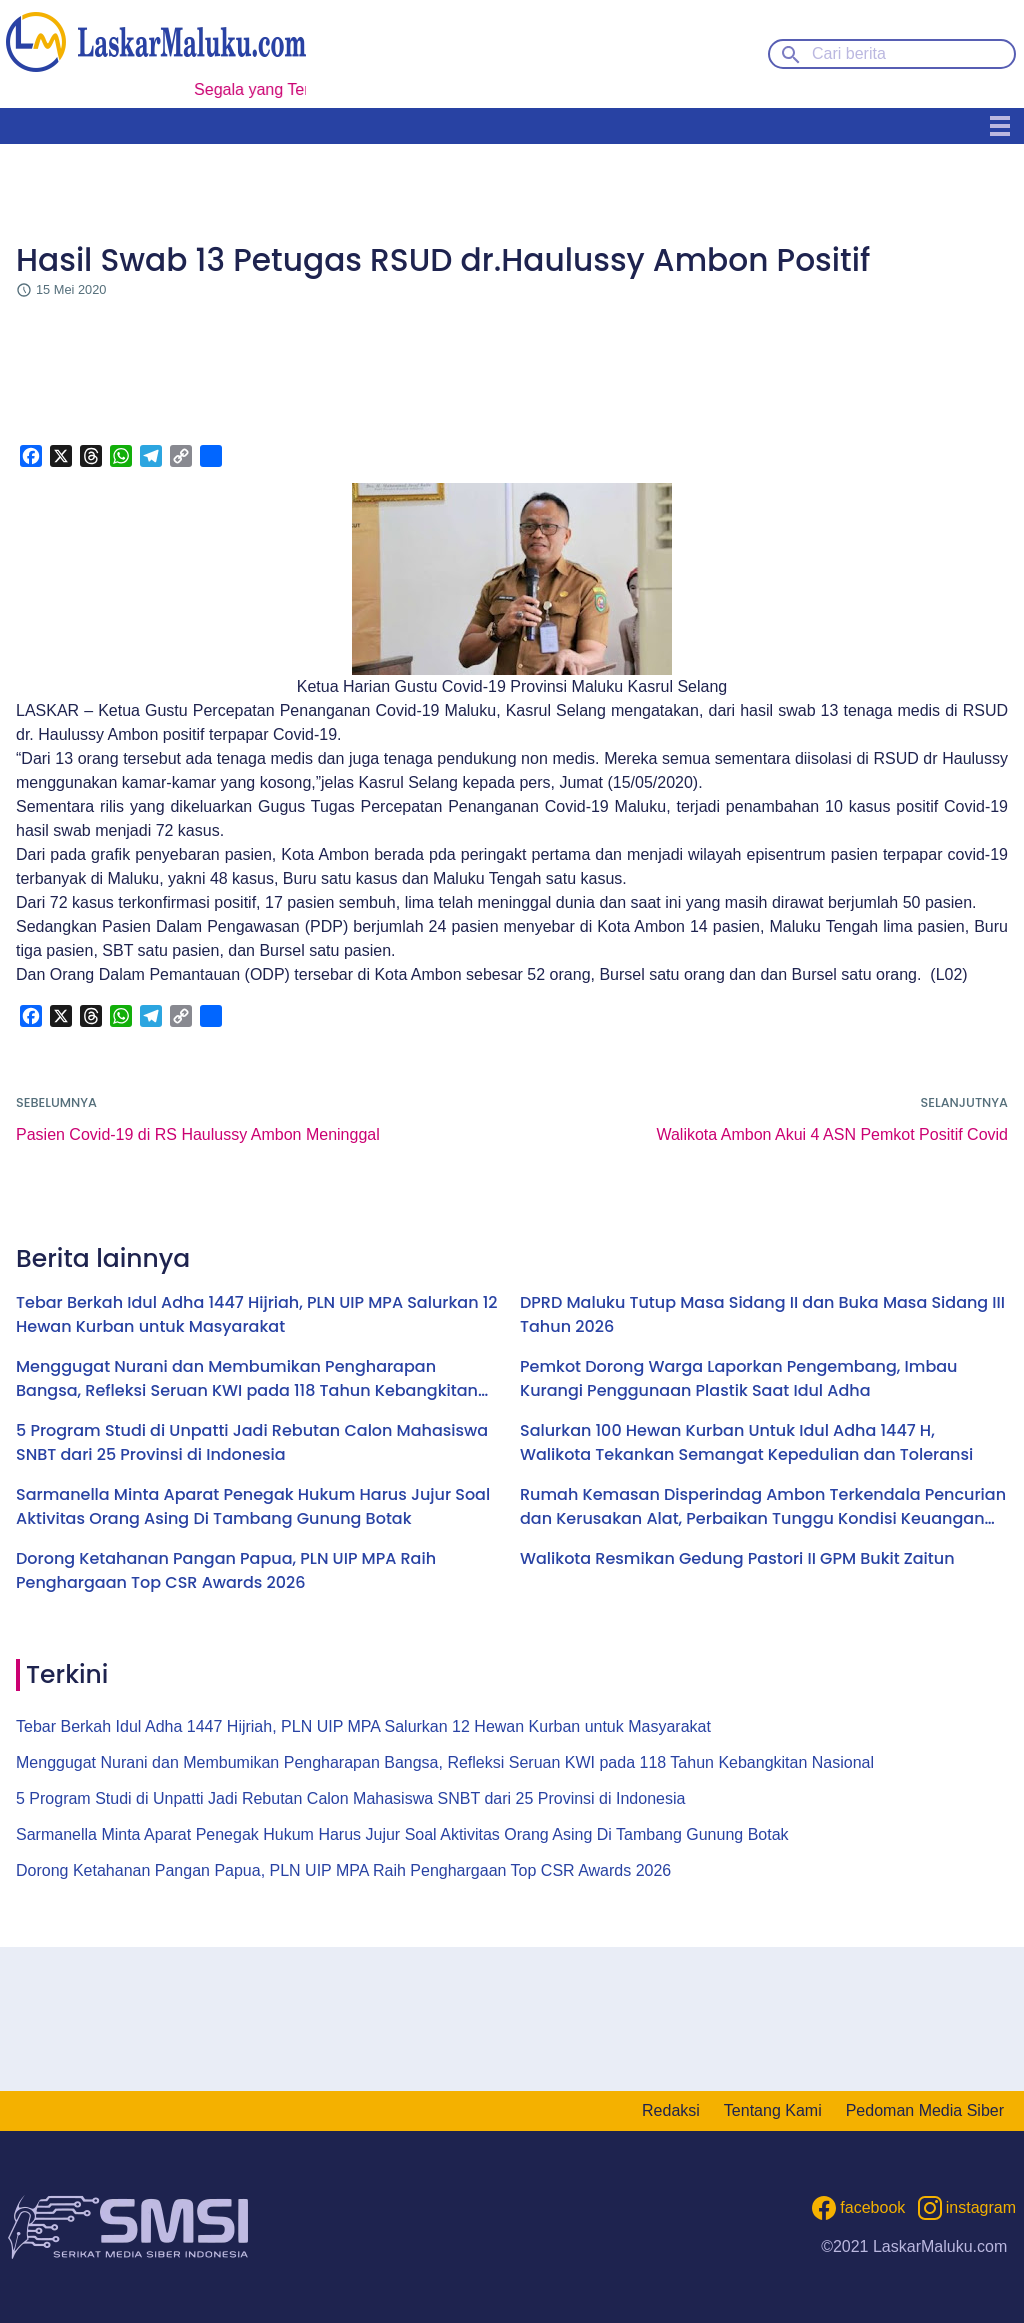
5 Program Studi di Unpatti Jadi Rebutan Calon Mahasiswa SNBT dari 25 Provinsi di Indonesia (252, 1442)
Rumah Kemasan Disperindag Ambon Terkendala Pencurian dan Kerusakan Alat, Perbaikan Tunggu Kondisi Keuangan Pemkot (763, 1507)
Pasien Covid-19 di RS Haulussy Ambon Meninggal (198, 1134)
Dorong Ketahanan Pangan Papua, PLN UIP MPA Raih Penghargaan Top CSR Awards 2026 (226, 1570)
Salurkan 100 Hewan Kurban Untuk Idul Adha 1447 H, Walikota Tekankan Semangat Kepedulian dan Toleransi (746, 1442)
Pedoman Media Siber (925, 2110)
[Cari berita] (892, 54)
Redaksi (671, 2110)
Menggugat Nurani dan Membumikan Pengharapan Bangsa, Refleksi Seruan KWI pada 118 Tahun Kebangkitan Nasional (247, 1379)
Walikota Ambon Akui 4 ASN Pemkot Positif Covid (832, 1134)
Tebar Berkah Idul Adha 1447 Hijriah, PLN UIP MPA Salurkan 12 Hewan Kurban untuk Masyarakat (257, 1314)
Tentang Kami (773, 2110)
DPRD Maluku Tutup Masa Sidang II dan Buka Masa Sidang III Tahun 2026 (762, 1314)
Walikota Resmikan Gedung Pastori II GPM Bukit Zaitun (737, 1558)
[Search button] (791, 53)
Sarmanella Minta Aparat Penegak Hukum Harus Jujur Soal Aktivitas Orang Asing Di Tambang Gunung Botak (253, 1506)
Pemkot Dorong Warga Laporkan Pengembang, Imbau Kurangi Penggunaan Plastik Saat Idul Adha (738, 1378)
